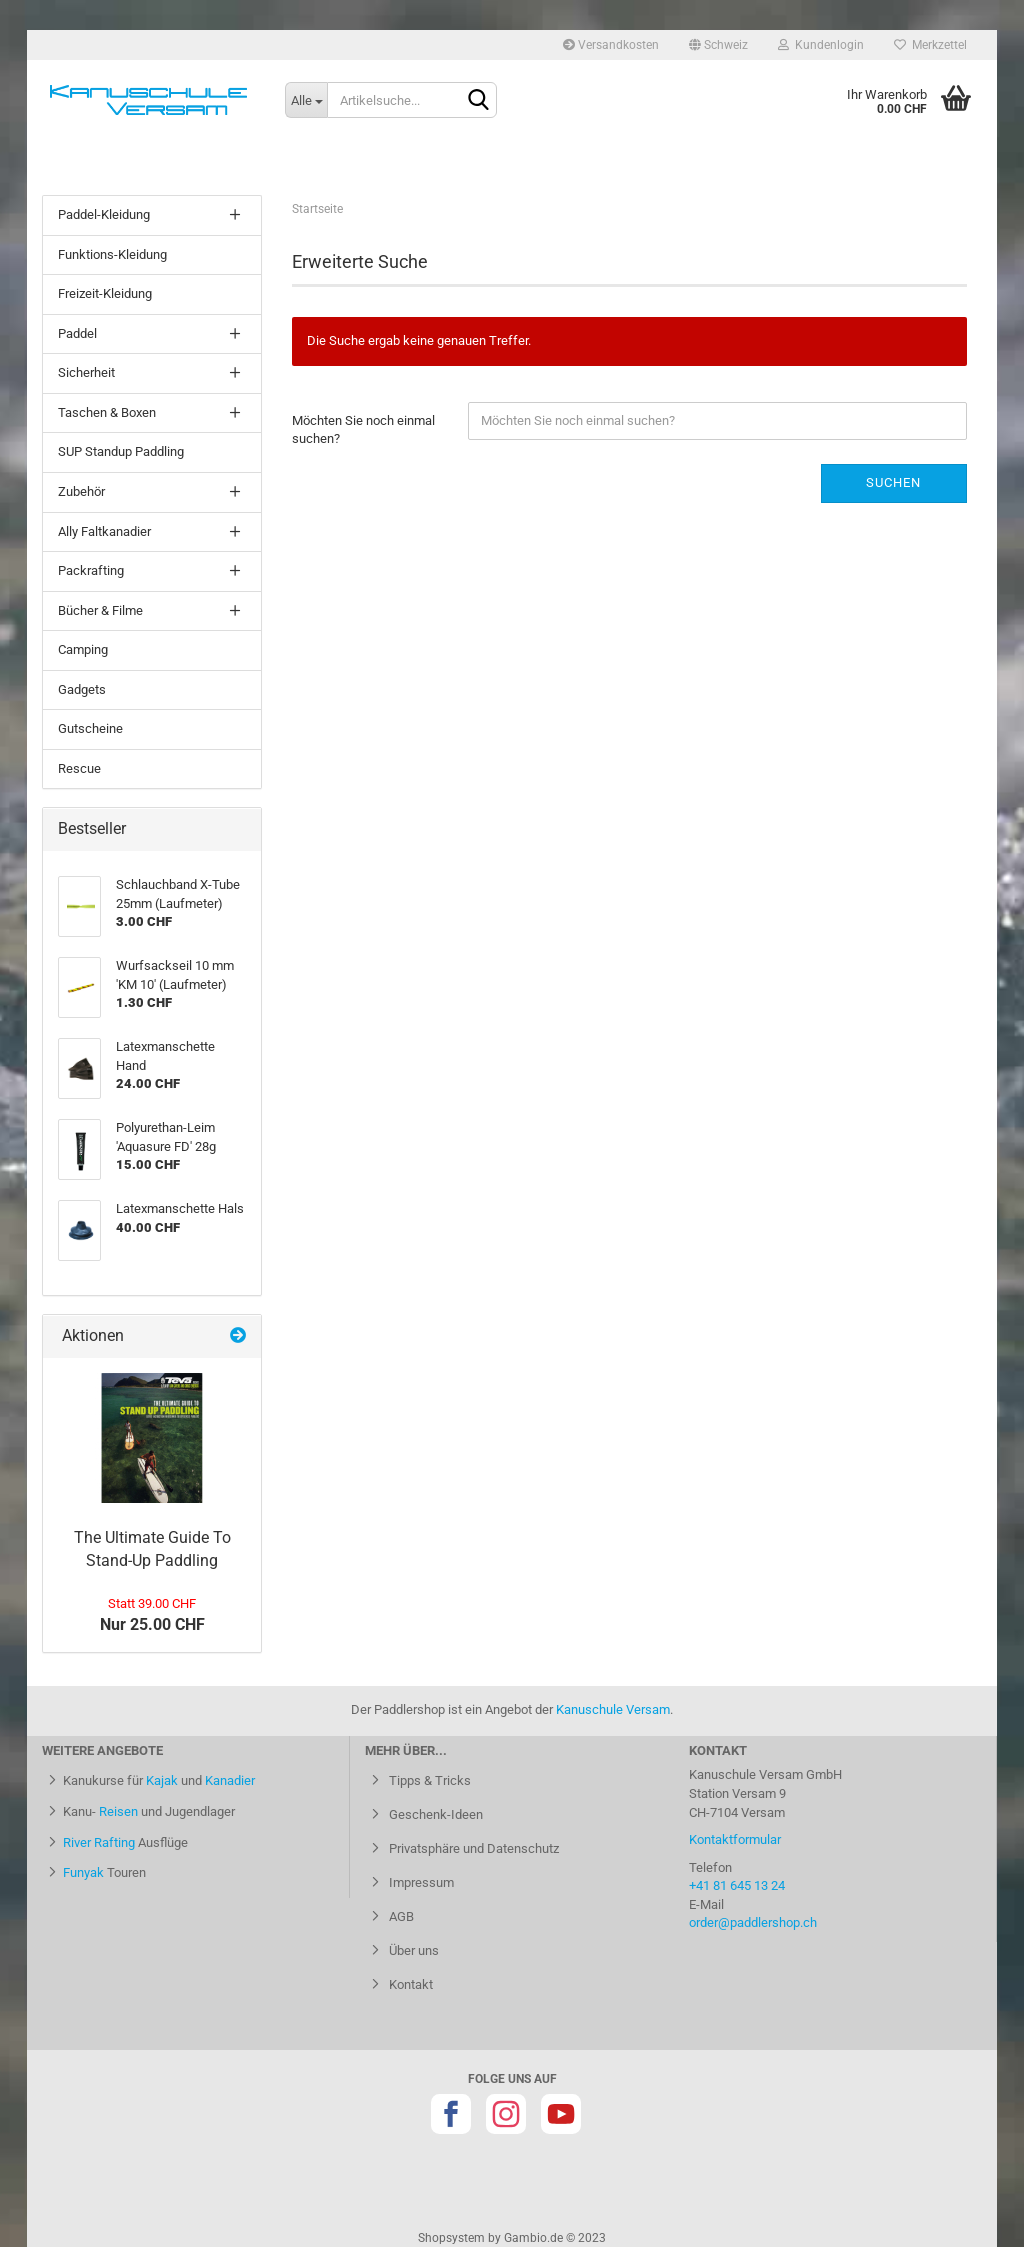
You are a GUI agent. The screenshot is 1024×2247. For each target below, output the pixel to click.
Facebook (451, 2114)
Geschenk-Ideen (434, 1814)
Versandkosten (611, 45)
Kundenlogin (821, 45)
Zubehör (81, 491)
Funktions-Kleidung (112, 254)
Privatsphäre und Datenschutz (472, 1848)
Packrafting (91, 570)
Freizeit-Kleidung (105, 293)
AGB (400, 1916)
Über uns (412, 1950)
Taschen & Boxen (107, 412)
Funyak (83, 1872)
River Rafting (99, 1842)
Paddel (77, 333)
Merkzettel (930, 45)
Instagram (506, 2114)
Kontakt (409, 1984)
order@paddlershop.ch (753, 1922)
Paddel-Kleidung (104, 214)
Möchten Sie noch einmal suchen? (363, 430)
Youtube (561, 2114)
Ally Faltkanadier (104, 531)
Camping (83, 649)
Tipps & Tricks (428, 1780)
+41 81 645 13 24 (737, 1885)
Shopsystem (451, 2238)
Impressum (420, 1882)
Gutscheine (90, 728)
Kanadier (230, 1780)
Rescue (79, 768)
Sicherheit (86, 372)
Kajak (162, 1780)
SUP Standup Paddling (121, 451)
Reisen (118, 1811)
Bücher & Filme (100, 610)
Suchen (893, 482)
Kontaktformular (735, 1839)
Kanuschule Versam (613, 1709)
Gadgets (82, 689)
